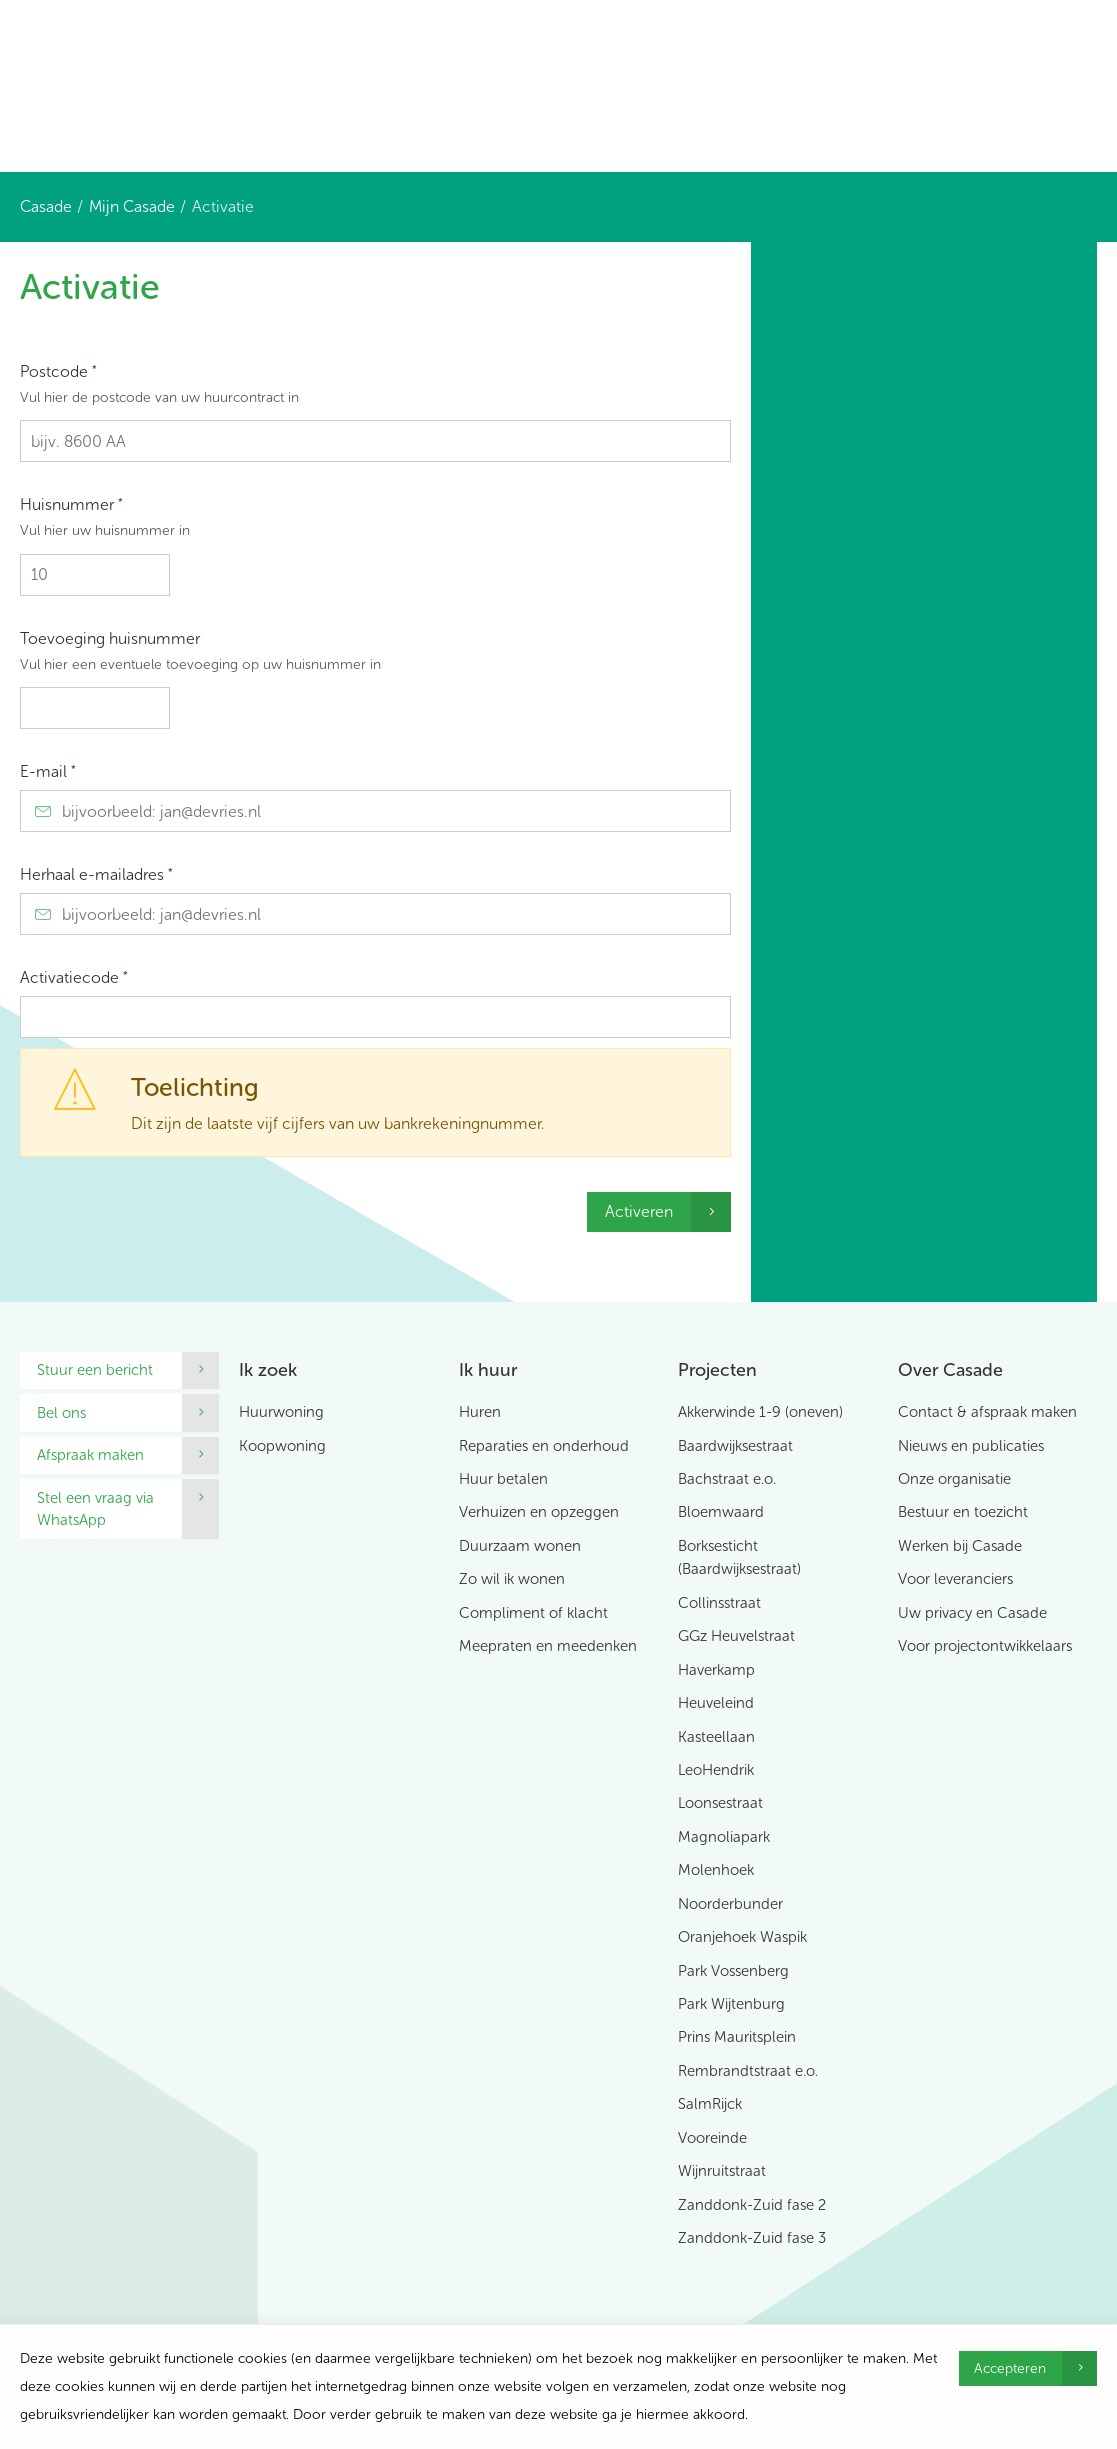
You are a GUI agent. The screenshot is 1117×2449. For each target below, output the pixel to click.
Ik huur (488, 1370)
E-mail (48, 771)
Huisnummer (375, 521)
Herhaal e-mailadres (96, 874)
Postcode (375, 388)
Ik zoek (268, 1370)
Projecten (717, 1370)
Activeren (639, 1211)
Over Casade (950, 1370)
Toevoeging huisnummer (375, 655)
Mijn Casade (132, 206)
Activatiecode (74, 977)
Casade (46, 206)
